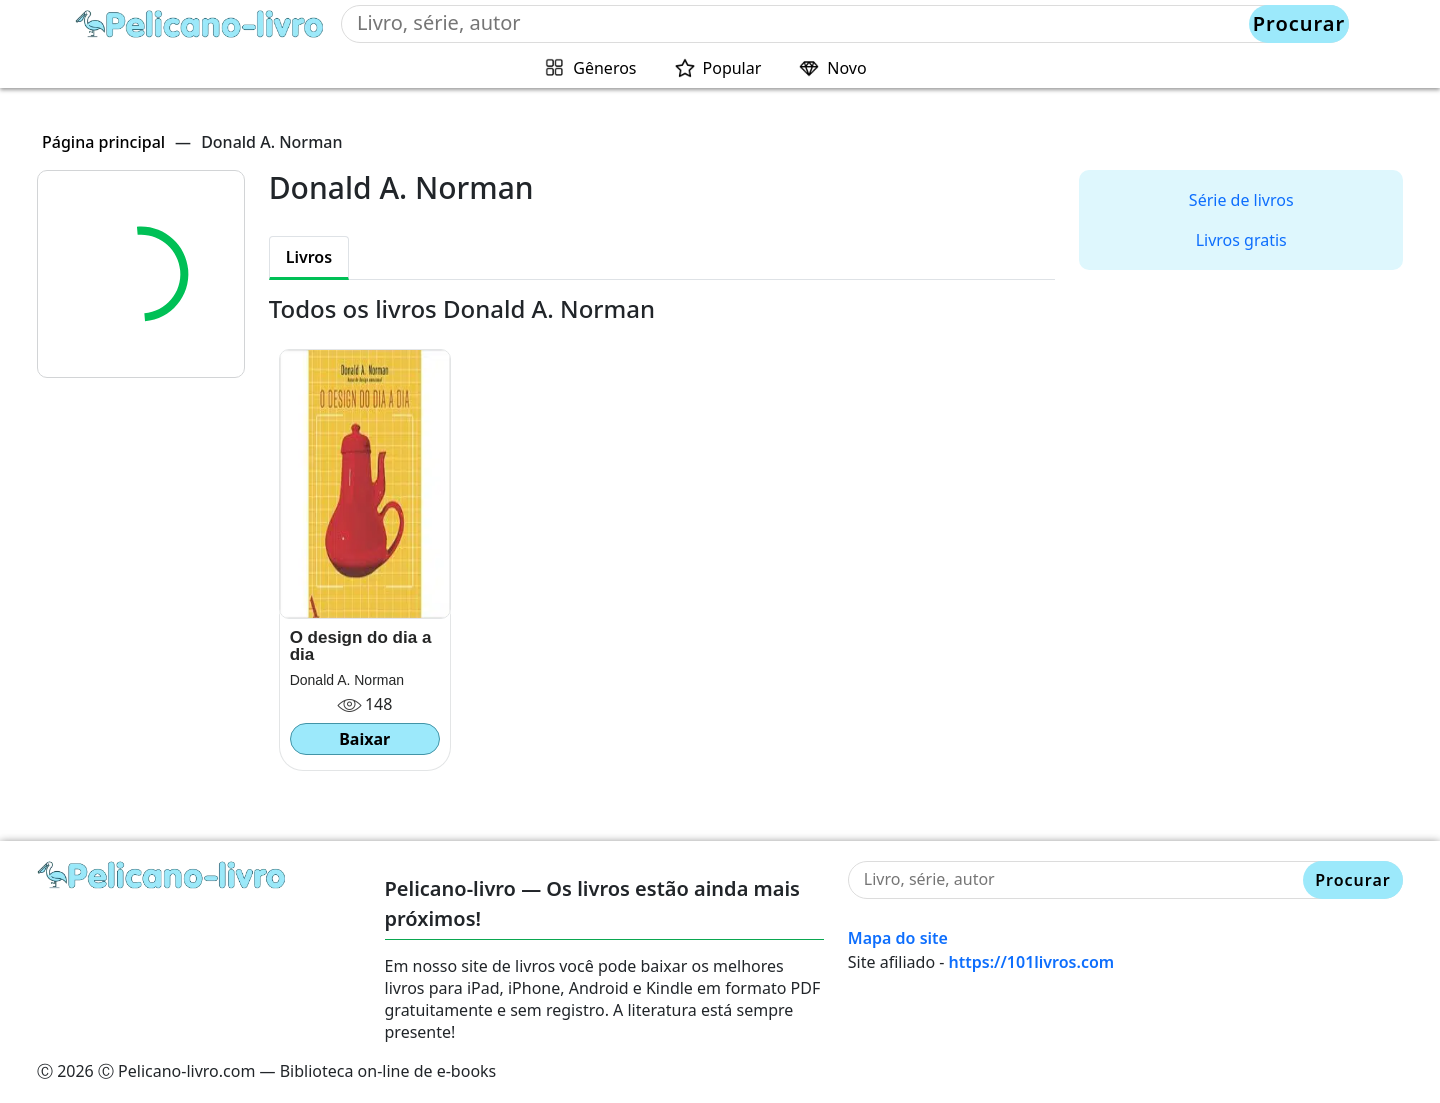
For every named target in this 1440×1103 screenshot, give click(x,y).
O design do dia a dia (361, 646)
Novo (846, 68)
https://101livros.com (1032, 962)
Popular (732, 68)
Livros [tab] (309, 257)
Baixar (364, 739)
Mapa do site (898, 938)
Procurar (1299, 23)
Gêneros (604, 68)
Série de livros (1241, 200)
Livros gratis (1241, 240)
